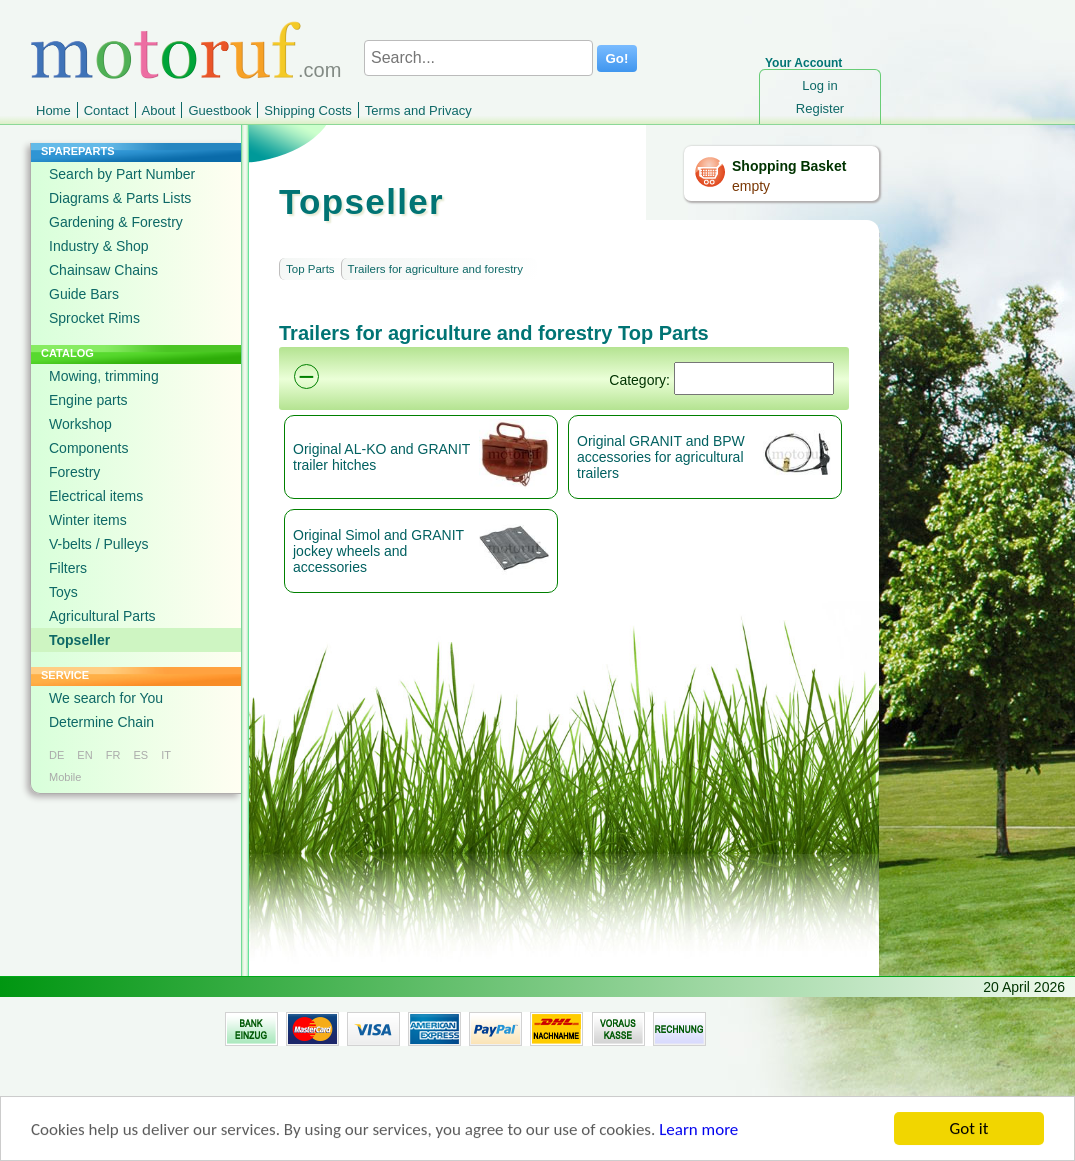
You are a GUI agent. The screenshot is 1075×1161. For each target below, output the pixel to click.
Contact (106, 110)
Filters (68, 568)
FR (113, 755)
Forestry (74, 472)
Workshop (80, 424)
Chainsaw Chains (103, 270)
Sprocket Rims (94, 318)
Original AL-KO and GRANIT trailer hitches (381, 457)
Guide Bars (84, 294)
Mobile (65, 777)
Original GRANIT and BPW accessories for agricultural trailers (661, 457)
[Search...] (478, 58)
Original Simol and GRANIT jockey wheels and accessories (378, 551)
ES (140, 755)
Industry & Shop (99, 246)
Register (820, 108)
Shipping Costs (307, 110)
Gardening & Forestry (116, 222)
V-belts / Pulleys (99, 544)
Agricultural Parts (102, 616)
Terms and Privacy (418, 110)
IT (166, 755)
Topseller (79, 640)
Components (88, 448)
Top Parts (310, 269)
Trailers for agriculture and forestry (435, 269)
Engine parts (88, 400)
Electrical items (96, 496)
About (159, 110)
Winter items (88, 520)
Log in (819, 85)
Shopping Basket (789, 166)
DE (56, 755)
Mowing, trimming (104, 376)
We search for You (106, 698)
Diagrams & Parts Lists (120, 198)
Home (53, 110)
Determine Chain (101, 722)
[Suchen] (754, 378)
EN (84, 755)
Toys (63, 592)
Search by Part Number (122, 174)
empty (751, 186)
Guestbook (219, 110)
